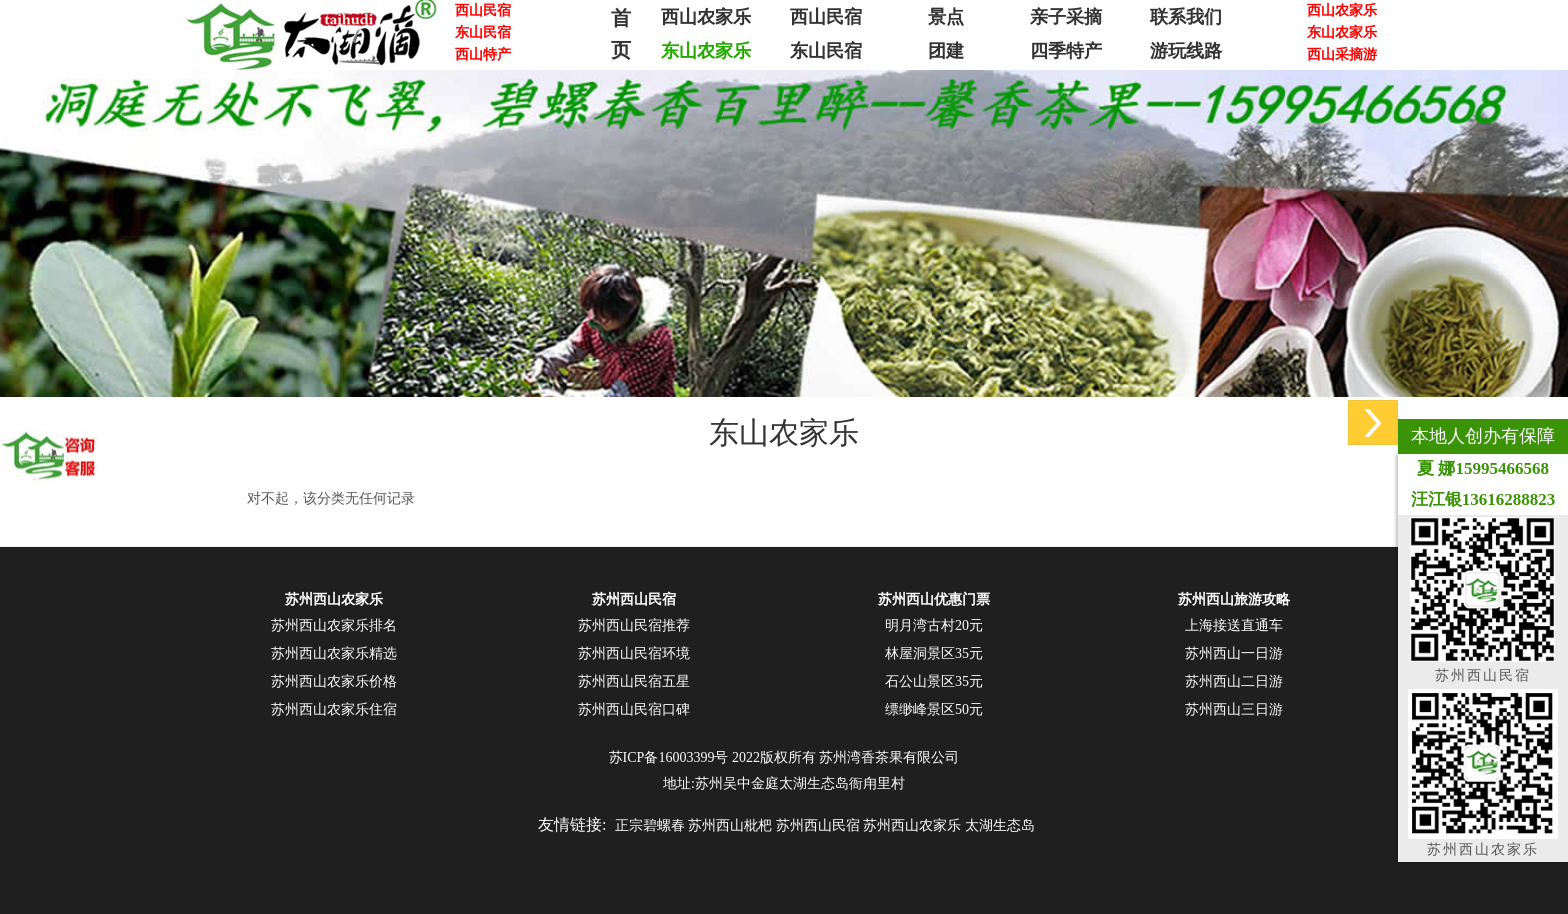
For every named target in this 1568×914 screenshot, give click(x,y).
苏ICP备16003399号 (669, 757)
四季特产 (1066, 51)
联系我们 (1186, 17)
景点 (946, 17)
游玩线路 (1186, 51)
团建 (946, 51)
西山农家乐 (706, 17)
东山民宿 (826, 51)
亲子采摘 (1066, 17)
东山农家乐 (706, 51)
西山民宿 (826, 17)
